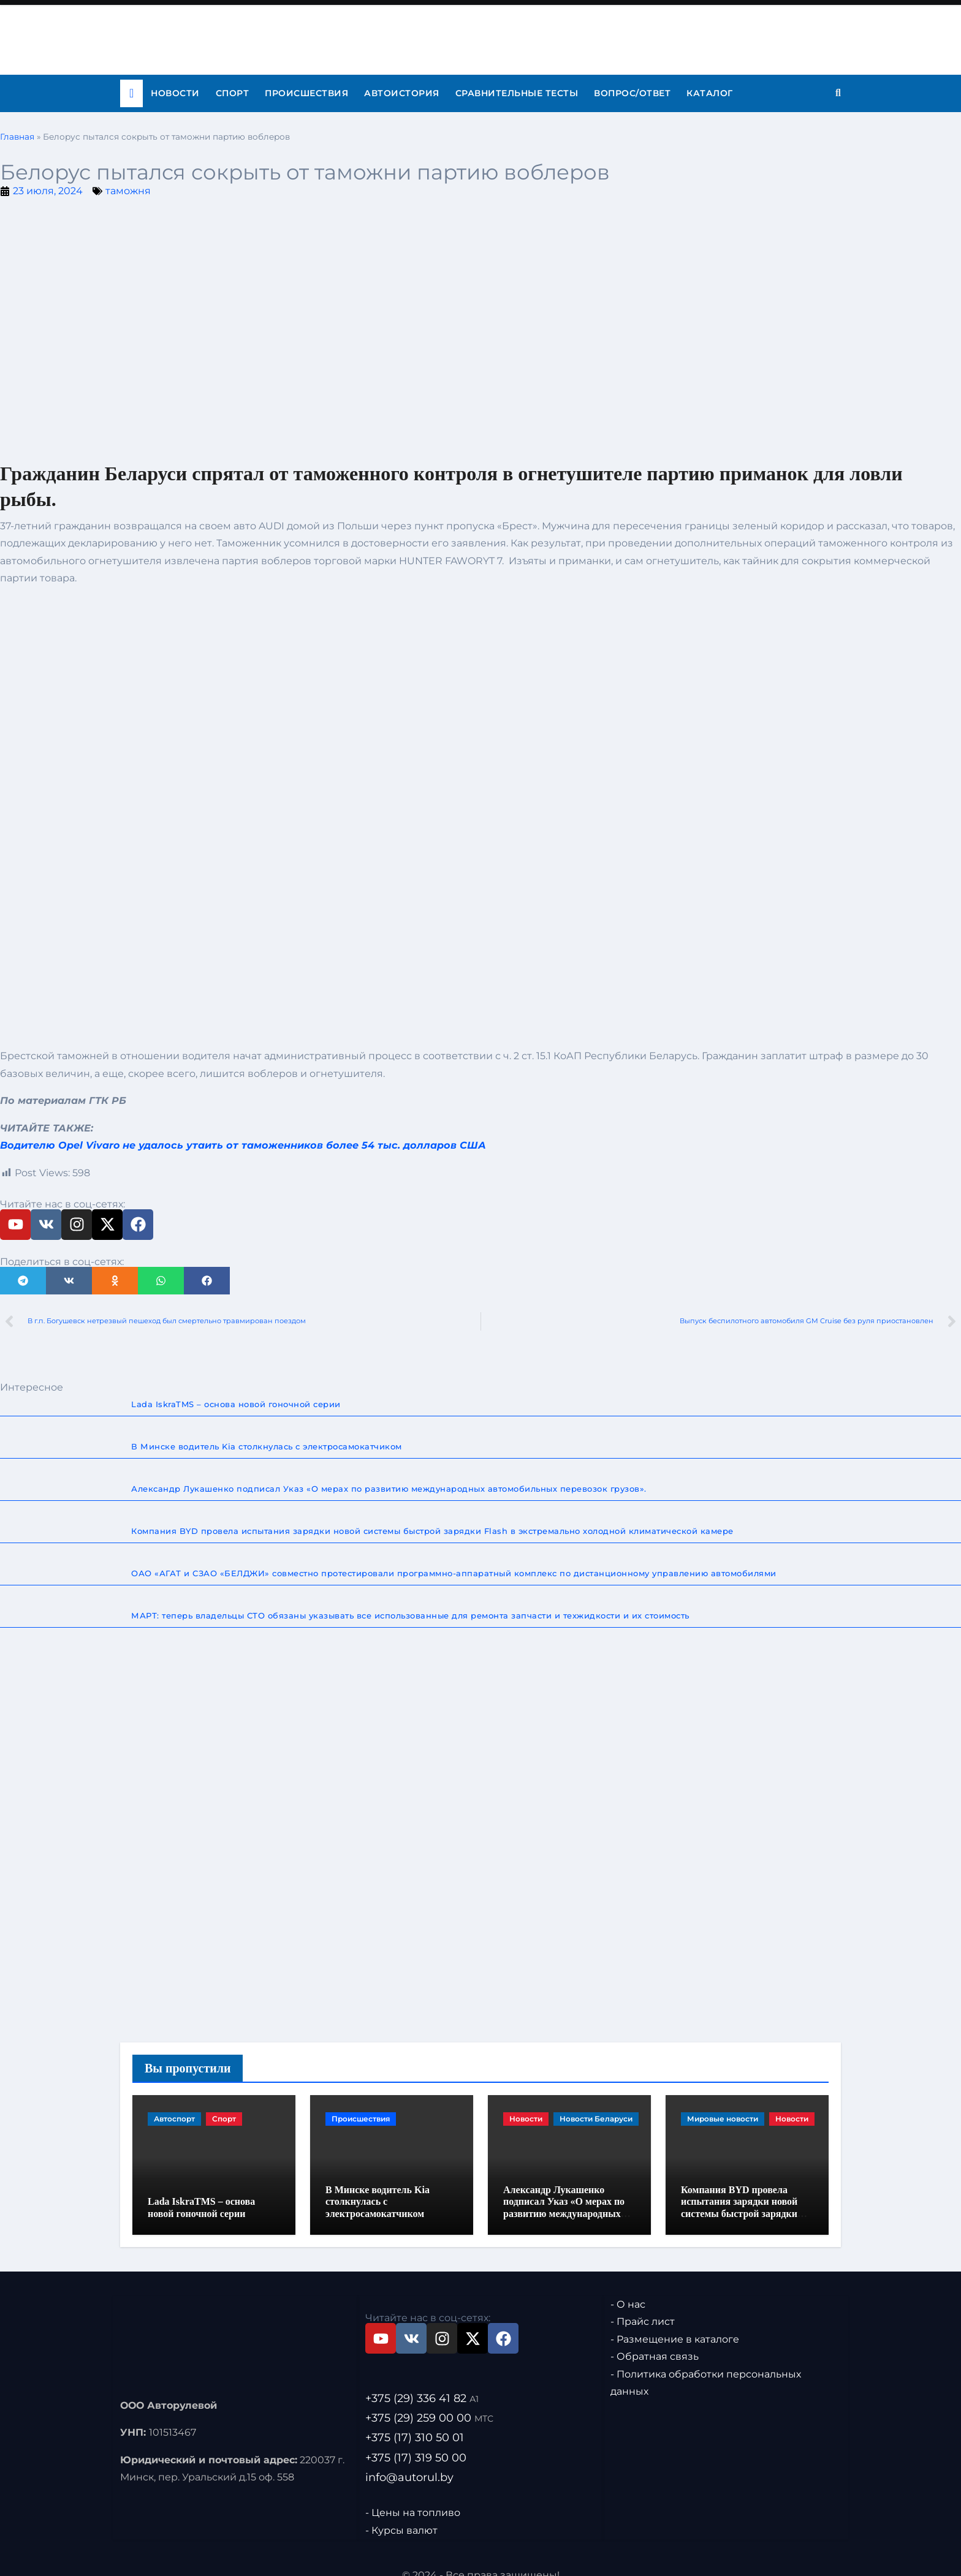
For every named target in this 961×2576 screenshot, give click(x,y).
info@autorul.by (409, 2460)
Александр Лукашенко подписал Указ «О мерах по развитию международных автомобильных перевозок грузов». (564, 2196)
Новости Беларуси (596, 2118)
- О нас (627, 2287)
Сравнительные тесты (517, 93)
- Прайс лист (642, 2304)
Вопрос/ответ (632, 93)
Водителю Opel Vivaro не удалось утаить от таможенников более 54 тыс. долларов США (243, 1145)
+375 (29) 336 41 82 (422, 2381)
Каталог (709, 93)
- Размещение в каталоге (674, 2322)
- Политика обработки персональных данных (705, 2365)
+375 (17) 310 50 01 (414, 2420)
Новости (175, 93)
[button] (23, 1280)
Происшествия (306, 93)
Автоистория (401, 93)
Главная (17, 137)
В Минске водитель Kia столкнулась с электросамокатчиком (377, 2184)
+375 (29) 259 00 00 (429, 2401)
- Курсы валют (401, 2513)
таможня (128, 191)
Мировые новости (722, 2118)
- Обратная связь (654, 2339)
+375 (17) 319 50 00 (415, 2440)
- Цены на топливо (412, 2495)
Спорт (232, 93)
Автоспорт (174, 2118)
